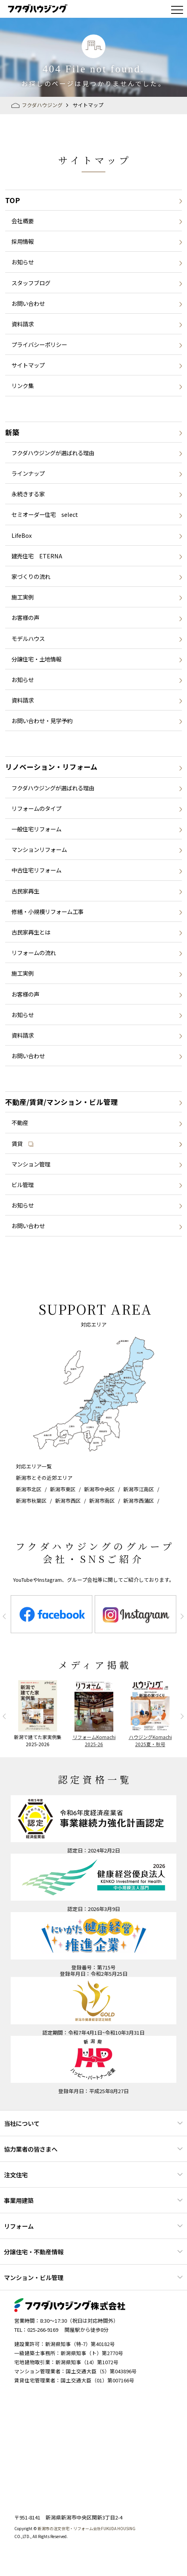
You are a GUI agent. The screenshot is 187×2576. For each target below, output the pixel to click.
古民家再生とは (30, 932)
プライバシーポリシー (39, 344)
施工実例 (22, 597)
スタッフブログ (30, 283)
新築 (12, 432)
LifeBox (21, 535)
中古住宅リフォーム (36, 870)
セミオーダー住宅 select (44, 514)
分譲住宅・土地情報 (36, 659)
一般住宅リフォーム (36, 829)
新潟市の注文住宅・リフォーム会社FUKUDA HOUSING (86, 2528)
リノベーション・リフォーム (51, 767)
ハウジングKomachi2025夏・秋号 (150, 1740)
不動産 (19, 1122)
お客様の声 (25, 617)
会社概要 (22, 221)
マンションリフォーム (39, 849)
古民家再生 (25, 891)
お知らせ (22, 262)
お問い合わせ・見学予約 (42, 720)
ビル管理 (22, 1184)
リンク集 (22, 385)
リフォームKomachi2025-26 (94, 1740)
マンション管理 (30, 1164)
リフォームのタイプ (36, 808)
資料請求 (22, 324)
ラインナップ (28, 473)
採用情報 (22, 241)
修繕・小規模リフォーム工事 (47, 911)
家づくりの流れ (30, 576)
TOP (12, 200)
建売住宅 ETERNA (36, 556)
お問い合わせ (28, 303)
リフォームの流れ (33, 952)
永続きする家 (28, 494)
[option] (51, 1614)
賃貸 (22, 1143)
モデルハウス (28, 638)
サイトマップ (28, 365)
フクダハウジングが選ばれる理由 (52, 452)
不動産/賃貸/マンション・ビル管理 (61, 1102)
